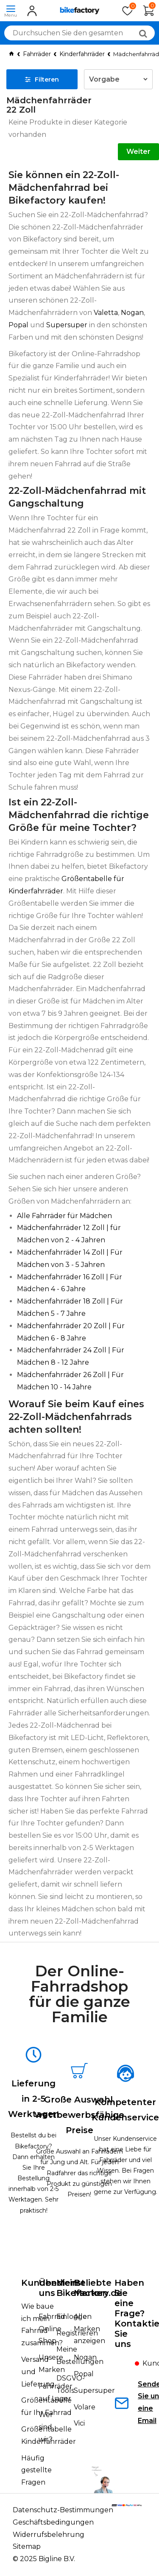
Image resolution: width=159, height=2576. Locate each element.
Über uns (50, 2288)
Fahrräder (37, 54)
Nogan (132, 313)
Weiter (138, 151)
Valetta (106, 313)
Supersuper (66, 325)
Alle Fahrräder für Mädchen (64, 1216)
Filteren (42, 79)
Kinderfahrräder (82, 54)
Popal (18, 325)
